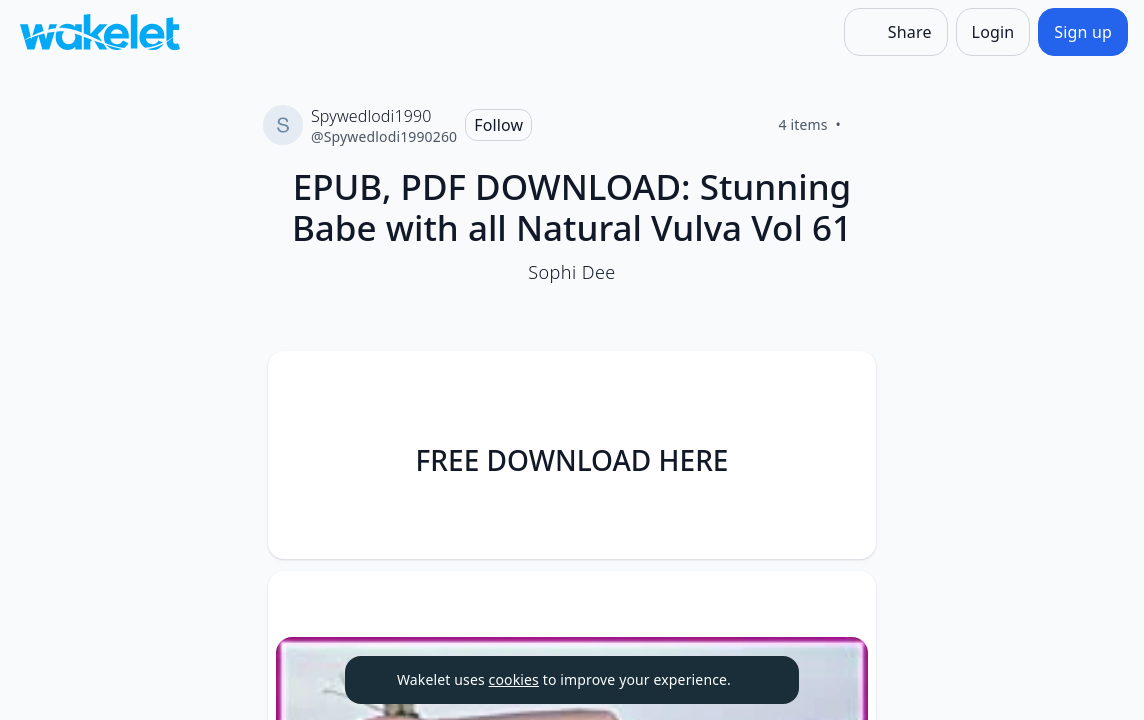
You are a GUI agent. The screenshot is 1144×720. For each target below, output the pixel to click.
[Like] (865, 125)
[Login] (993, 32)
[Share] (896, 32)
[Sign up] (1083, 32)
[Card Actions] (844, 383)
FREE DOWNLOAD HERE (572, 460)
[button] (844, 384)
